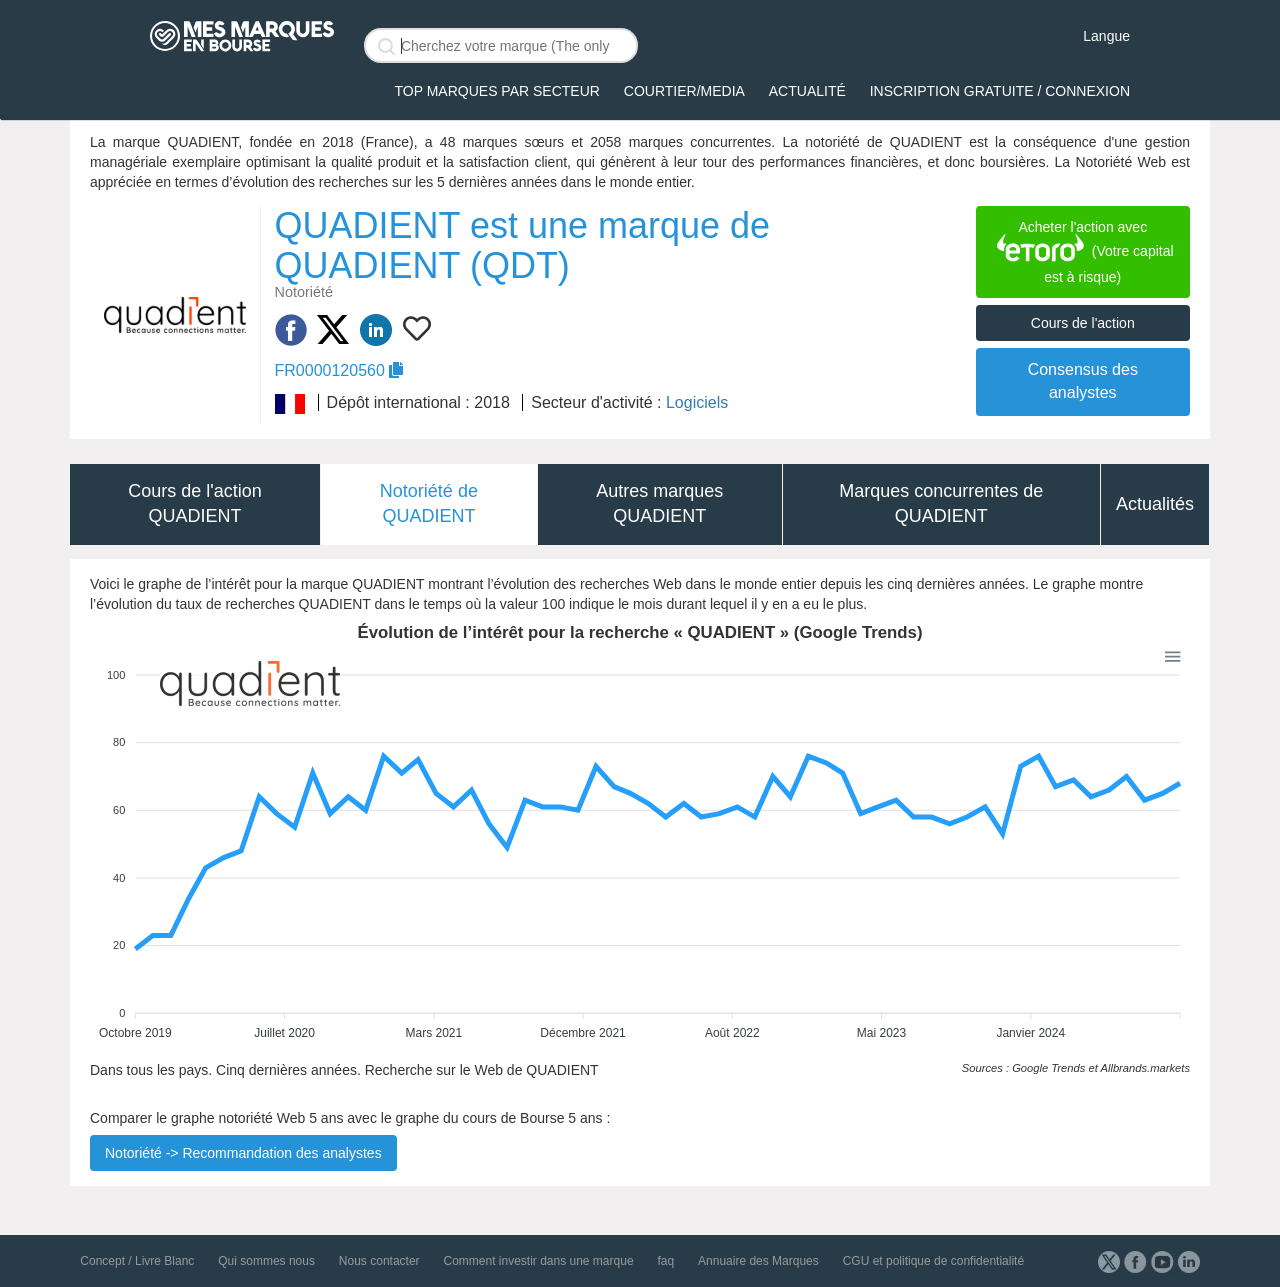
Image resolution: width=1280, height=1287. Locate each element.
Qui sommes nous (266, 1261)
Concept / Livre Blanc (137, 1261)
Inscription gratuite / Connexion (1000, 91)
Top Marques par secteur (497, 91)
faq (665, 1261)
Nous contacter (379, 1261)
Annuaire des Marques (758, 1261)
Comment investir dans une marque (538, 1261)
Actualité (807, 91)
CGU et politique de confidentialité (933, 1261)
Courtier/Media (684, 91)
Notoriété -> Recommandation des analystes (243, 1153)
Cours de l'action (1083, 323)
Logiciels (697, 402)
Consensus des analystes (1083, 381)
